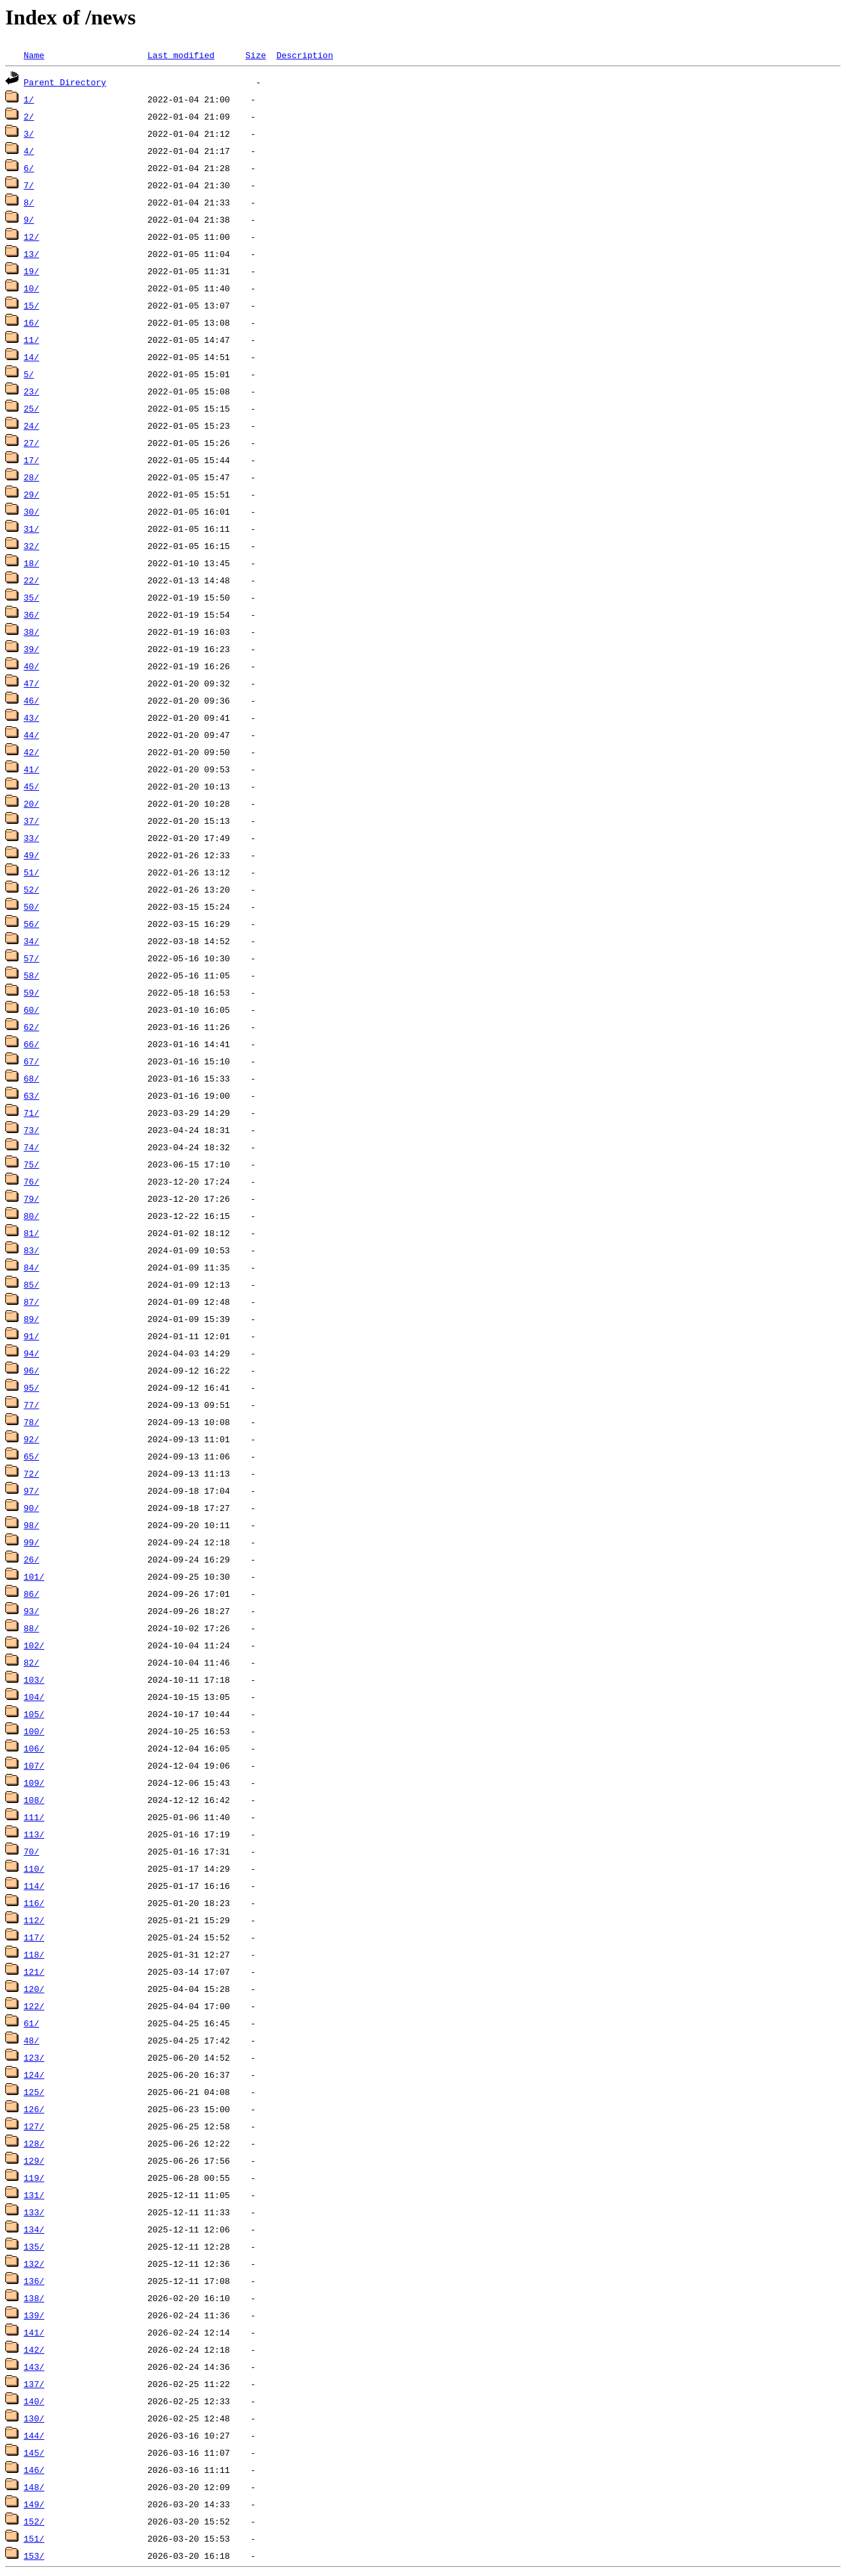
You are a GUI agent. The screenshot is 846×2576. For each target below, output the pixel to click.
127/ (34, 2126)
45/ (31, 786)
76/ (31, 1181)
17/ (31, 460)
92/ (31, 1439)
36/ (31, 614)
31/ (31, 528)
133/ (34, 2212)
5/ (29, 374)
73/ (31, 1130)
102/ (34, 1645)
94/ (31, 1353)
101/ (34, 1576)
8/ (29, 202)
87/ (31, 1301)
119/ (34, 2178)
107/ (34, 1765)
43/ (31, 717)
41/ (31, 769)
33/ (31, 838)
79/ (31, 1198)
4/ (29, 151)
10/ (31, 288)
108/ (34, 1800)
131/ (34, 2195)
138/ (34, 2298)
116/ (34, 1903)
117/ (34, 1937)
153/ (34, 2555)
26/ (31, 1559)
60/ (31, 1009)
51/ (31, 872)
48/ (31, 2040)
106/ (34, 1748)
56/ (31, 924)
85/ (31, 1284)
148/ (34, 2487)
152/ (34, 2521)
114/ (34, 1886)
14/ (31, 357)
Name (34, 55)
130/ (34, 2418)
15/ (31, 305)
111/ (34, 1817)
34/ (31, 941)
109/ (34, 1782)
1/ (29, 99)
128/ (34, 2143)
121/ (34, 1971)
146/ (34, 2470)
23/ (31, 391)
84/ (31, 1267)
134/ (34, 2229)
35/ (31, 597)
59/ (31, 992)
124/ (34, 2074)
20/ (31, 803)
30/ (31, 511)
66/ (31, 1044)
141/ (34, 2332)
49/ (31, 855)
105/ (34, 1714)
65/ (31, 1456)
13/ (31, 254)
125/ (34, 2092)
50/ (31, 906)
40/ (31, 666)
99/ (31, 1542)
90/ (31, 1508)
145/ (34, 2452)
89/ (31, 1319)
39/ (31, 649)
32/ (31, 546)
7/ (29, 185)
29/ (31, 494)
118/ (34, 1954)
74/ (31, 1147)
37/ (31, 821)
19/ (31, 271)
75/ (31, 1164)
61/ (31, 2023)
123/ (34, 2057)
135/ (34, 2246)
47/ (31, 683)
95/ (31, 1387)
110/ (34, 1868)
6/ (29, 168)
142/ (34, 2349)
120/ (34, 1989)
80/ (31, 1216)
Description (304, 55)
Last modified (180, 55)
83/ (31, 1250)
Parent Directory (65, 82)
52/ (31, 889)
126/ (34, 2109)
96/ (31, 1370)
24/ (31, 425)
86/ (31, 1594)
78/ (31, 1422)
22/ (31, 580)
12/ (31, 236)
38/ (31, 632)
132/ (34, 2263)
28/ (31, 477)
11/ (31, 340)
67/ (31, 1061)
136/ (34, 2281)
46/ (31, 700)
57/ (31, 958)
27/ (31, 443)
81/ (31, 1233)
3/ (29, 133)
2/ (29, 116)
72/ (31, 1473)
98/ (31, 1525)
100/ (34, 1731)
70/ (31, 1851)
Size (255, 55)
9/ (29, 219)
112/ (34, 1920)
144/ (34, 2435)
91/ (31, 1336)
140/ (34, 2401)
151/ (34, 2538)
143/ (34, 2367)
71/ (31, 1113)
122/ (34, 2006)
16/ (31, 322)
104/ (34, 1697)
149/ (34, 2504)
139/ (34, 2315)
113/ (34, 1834)
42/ (31, 752)
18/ (31, 563)
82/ (31, 1662)
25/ (31, 408)
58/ (31, 975)
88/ (31, 1628)
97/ (31, 1490)
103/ (34, 1679)
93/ (31, 1611)
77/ (31, 1405)
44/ (31, 735)
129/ (34, 2160)
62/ (31, 1027)
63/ (31, 1095)
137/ (34, 2384)
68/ (31, 1078)
